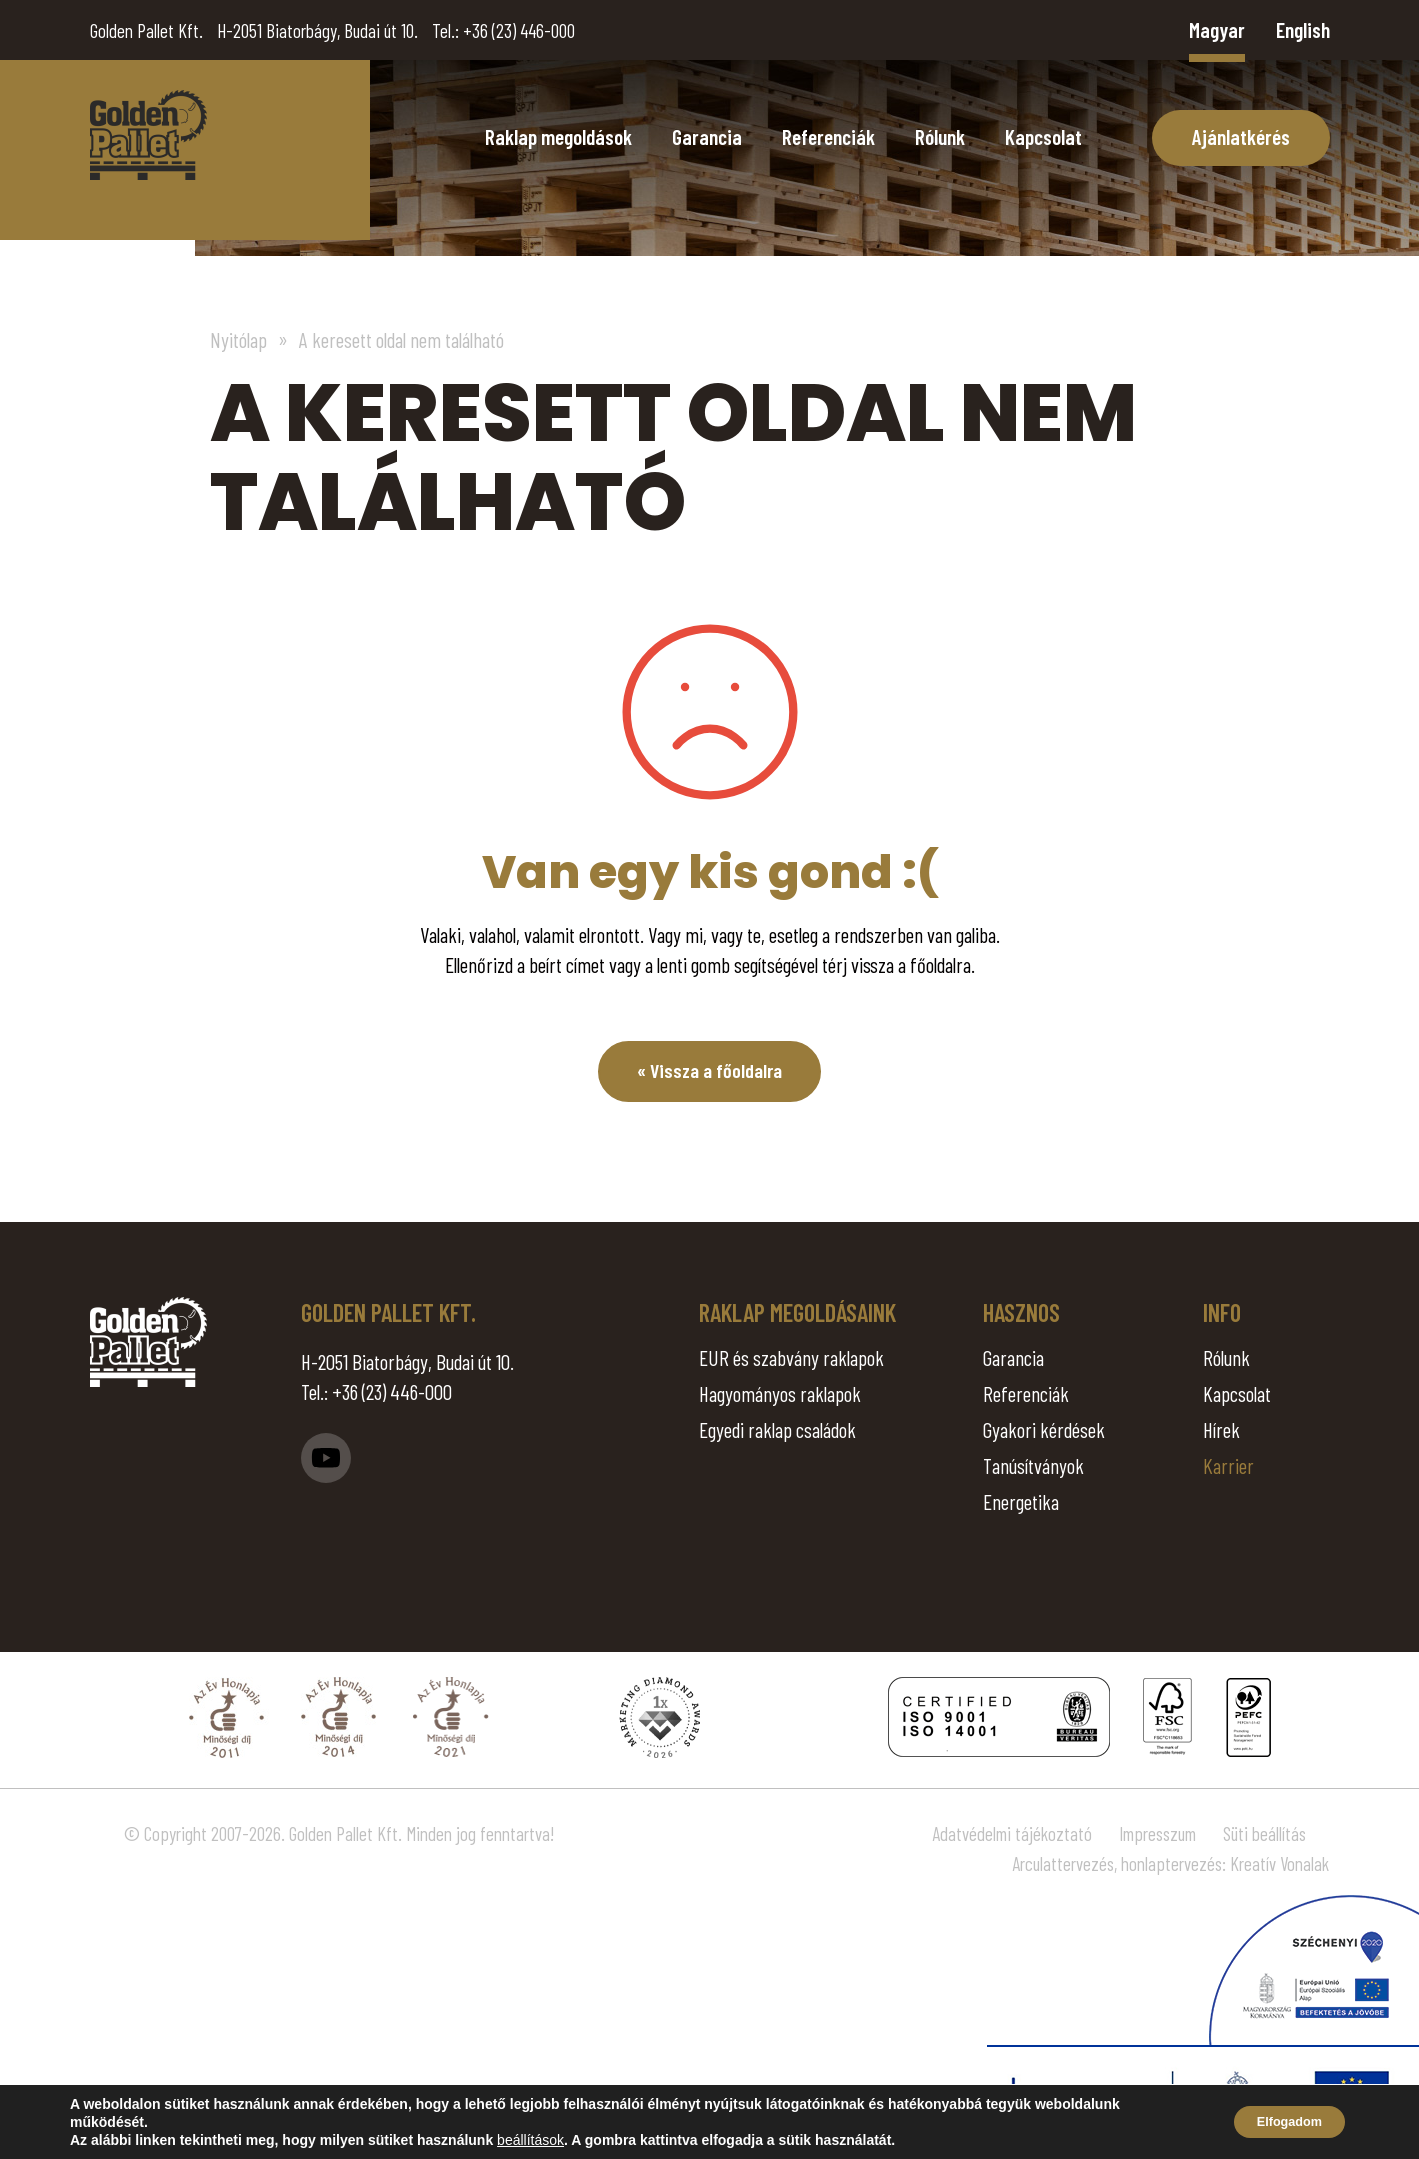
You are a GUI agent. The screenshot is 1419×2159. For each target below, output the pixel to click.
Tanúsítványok (1033, 1465)
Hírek (1221, 1429)
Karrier (1228, 1465)
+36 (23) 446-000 (519, 30)
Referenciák (828, 136)
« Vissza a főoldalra (709, 1071)
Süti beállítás (1264, 1833)
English (1303, 29)
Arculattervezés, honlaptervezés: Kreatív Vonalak (1170, 1863)
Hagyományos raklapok (780, 1393)
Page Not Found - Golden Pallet (148, 135)
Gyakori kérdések (1044, 1429)
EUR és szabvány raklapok (791, 1357)
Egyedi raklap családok (777, 1429)
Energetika (1021, 1501)
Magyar (1217, 29)
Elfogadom (1279, 2122)
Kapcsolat (1043, 136)
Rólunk (940, 136)
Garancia (707, 136)
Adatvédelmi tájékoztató (1012, 1833)
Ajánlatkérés (1241, 136)
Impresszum (1157, 1833)
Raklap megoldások (558, 136)
